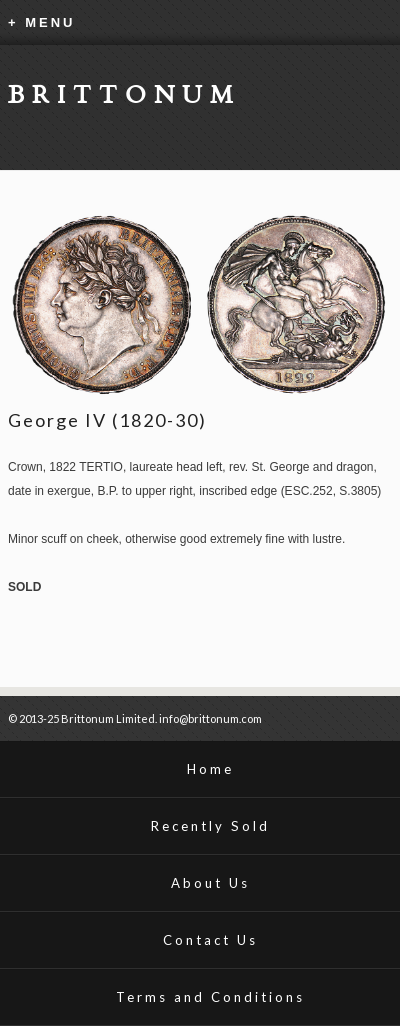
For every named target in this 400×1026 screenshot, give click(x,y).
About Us (210, 883)
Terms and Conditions (210, 997)
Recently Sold (210, 826)
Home (210, 769)
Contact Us (210, 940)
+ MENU (41, 22)
